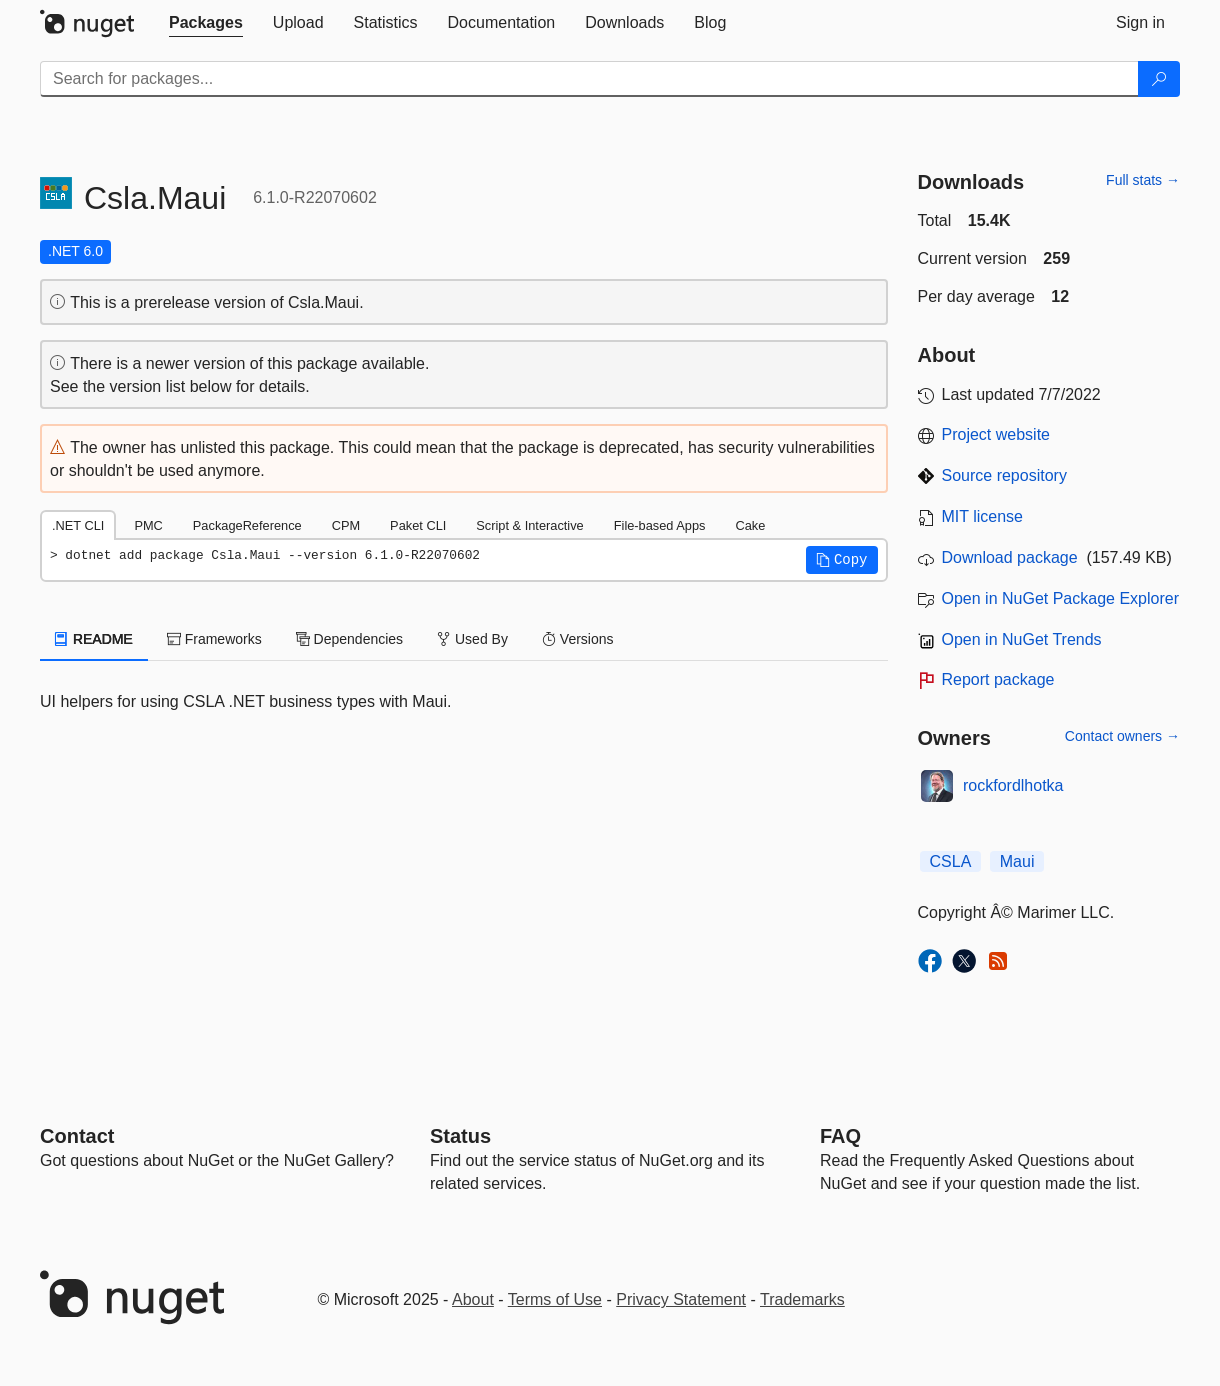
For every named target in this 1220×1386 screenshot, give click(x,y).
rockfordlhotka (1013, 785)
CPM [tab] (346, 525)
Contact (77, 1136)
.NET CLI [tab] (78, 525)
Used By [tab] (472, 639)
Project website (996, 434)
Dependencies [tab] (349, 639)
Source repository (1004, 475)
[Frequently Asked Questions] (840, 1136)
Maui (1017, 861)
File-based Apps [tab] (660, 525)
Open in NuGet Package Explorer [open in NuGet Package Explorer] (1060, 598)
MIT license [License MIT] (983, 516)
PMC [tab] (148, 525)
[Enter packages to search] (589, 79)
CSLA (951, 861)
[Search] (1159, 79)
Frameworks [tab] (214, 639)
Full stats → (1143, 180)
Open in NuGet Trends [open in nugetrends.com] (1022, 639)
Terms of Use (555, 1299)
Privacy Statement (681, 1299)
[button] (842, 560)
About (473, 1299)
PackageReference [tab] (247, 525)
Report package (998, 679)
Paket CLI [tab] (418, 525)
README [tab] (94, 639)
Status (460, 1136)
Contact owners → (1122, 736)
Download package (1010, 557)
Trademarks (802, 1299)
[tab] (206, 23)
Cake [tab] (750, 525)
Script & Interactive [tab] (529, 525)
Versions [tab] (578, 639)
